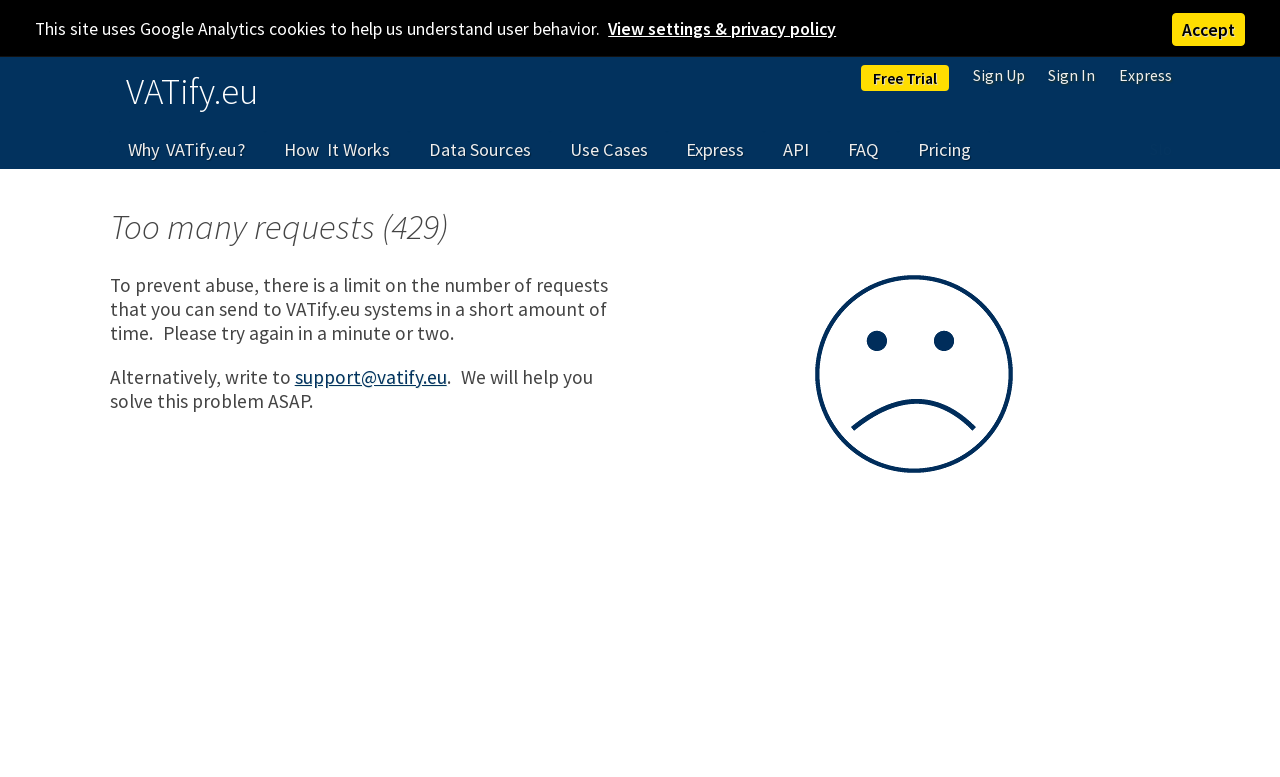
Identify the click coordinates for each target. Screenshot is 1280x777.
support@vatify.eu (371, 377)
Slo (1161, 149)
